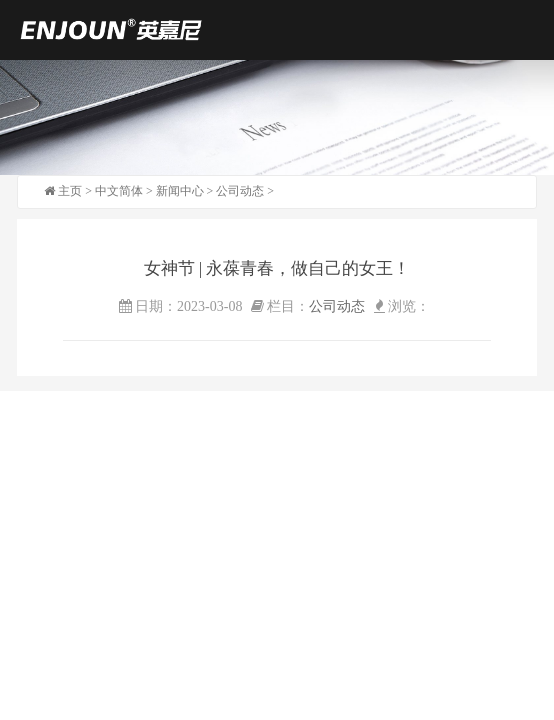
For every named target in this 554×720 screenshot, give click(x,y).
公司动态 (240, 191)
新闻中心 (180, 191)
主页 (70, 191)
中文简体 (119, 191)
